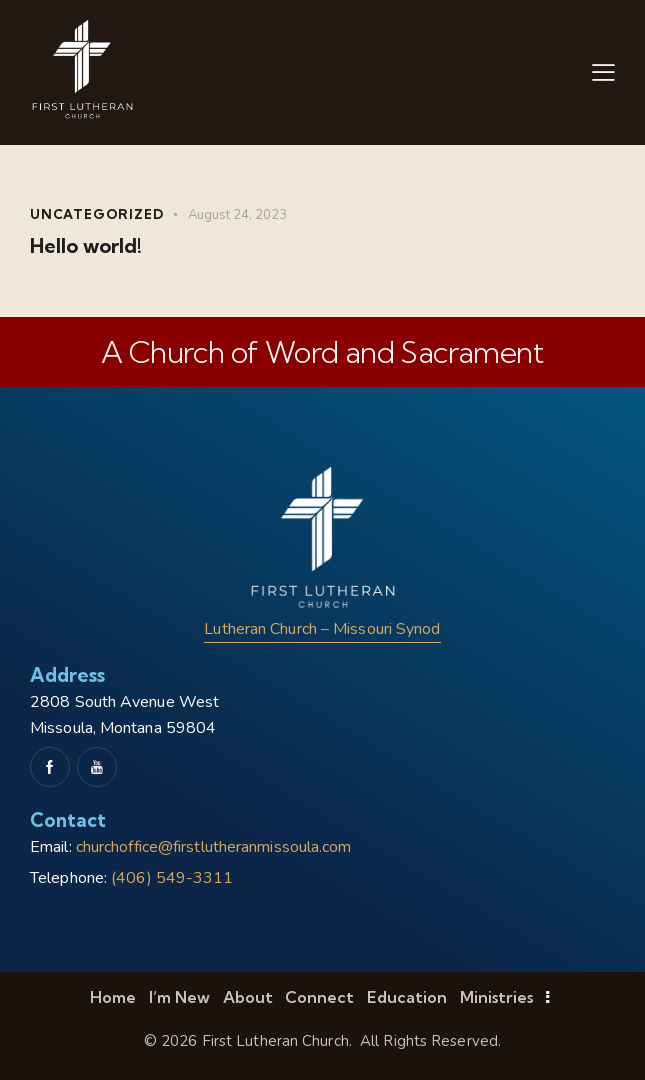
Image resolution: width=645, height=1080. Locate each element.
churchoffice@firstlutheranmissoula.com (214, 847)
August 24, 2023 (237, 215)
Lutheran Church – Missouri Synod (322, 629)
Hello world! (86, 245)
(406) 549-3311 (172, 878)
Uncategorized (96, 214)
